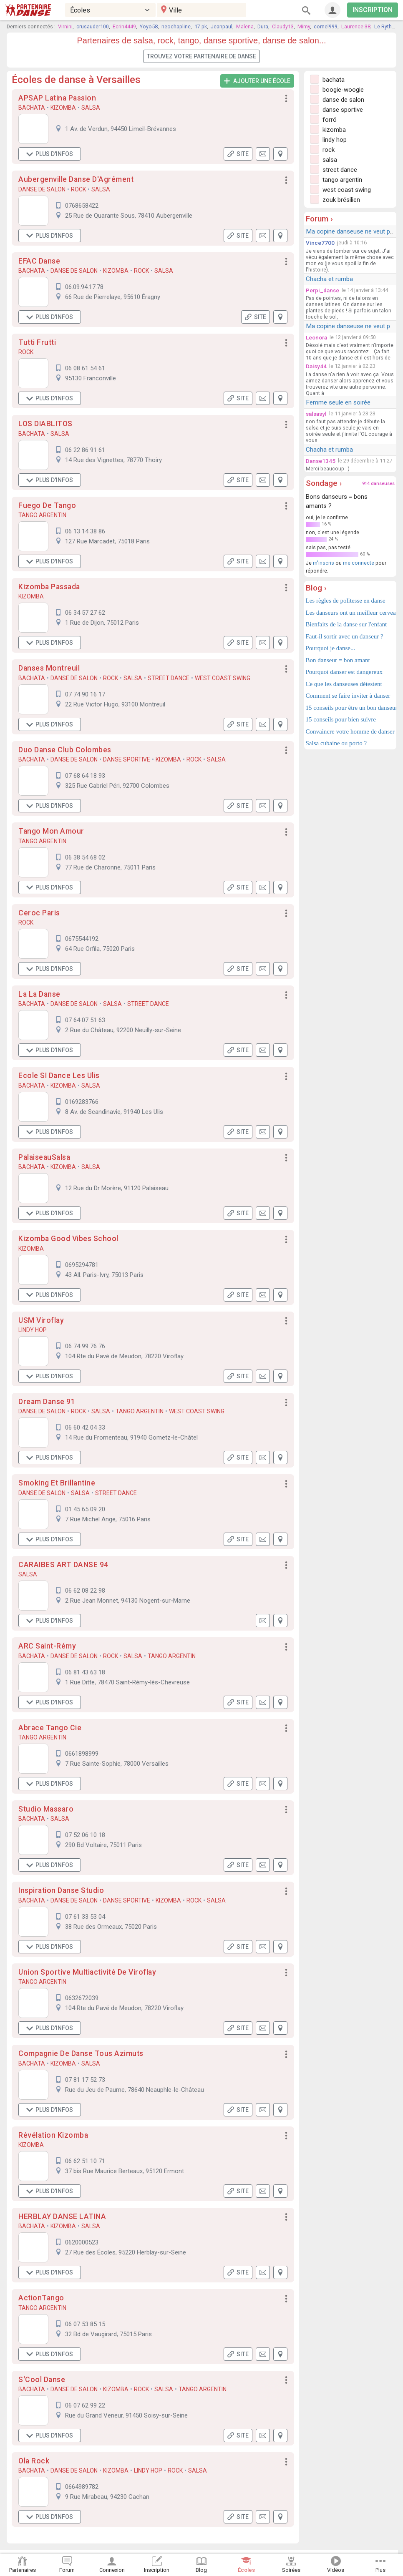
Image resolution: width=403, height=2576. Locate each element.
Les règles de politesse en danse (345, 600)
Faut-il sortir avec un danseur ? (344, 636)
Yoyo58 (149, 26)
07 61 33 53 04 (85, 1916)
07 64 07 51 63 (85, 1020)
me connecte (358, 563)
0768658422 (81, 205)
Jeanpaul (221, 26)
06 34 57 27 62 (85, 612)
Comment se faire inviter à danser (348, 695)
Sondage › (324, 483)
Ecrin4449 (124, 26)
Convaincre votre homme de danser (350, 731)
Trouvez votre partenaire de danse (201, 56)
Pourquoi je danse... (330, 648)
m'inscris (323, 563)
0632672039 (81, 1998)
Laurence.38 (355, 26)
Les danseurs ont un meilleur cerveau (350, 612)
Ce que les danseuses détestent (344, 684)
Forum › (319, 219)
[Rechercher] (306, 10)
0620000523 (81, 2242)
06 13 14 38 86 (85, 531)
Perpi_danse (322, 290)
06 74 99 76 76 (85, 1346)
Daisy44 (316, 366)
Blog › (316, 588)
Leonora (316, 337)
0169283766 (81, 1102)
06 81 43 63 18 (85, 1672)
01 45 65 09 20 (85, 1509)
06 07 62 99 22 (85, 2405)
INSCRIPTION (373, 10)
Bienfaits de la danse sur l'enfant (346, 624)
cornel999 (326, 26)
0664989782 (81, 2487)
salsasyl (316, 413)
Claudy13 (283, 26)
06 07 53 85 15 (85, 2324)
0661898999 (81, 1753)
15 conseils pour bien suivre (341, 719)
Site (238, 154)
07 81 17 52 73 (85, 2079)
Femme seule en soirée (338, 402)
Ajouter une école (257, 81)
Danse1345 (320, 460)
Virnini (65, 26)
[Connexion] (332, 10)
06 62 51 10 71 (85, 2161)
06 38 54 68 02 (85, 857)
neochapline (176, 26)
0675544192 (81, 938)
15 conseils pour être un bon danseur (350, 707)
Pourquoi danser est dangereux (344, 672)
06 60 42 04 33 (85, 1427)
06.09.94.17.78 (84, 287)
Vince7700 (320, 242)
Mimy (303, 26)
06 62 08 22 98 (85, 1590)
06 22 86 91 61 (85, 450)
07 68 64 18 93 (85, 775)
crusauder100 (92, 26)
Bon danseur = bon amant (338, 660)
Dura (262, 26)
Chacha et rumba (329, 279)
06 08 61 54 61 (85, 368)
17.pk (200, 26)
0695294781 (81, 1265)
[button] (286, 99)
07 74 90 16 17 (85, 694)
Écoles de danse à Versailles (76, 79)
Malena (245, 26)
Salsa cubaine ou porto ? (336, 743)
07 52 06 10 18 (85, 1835)
